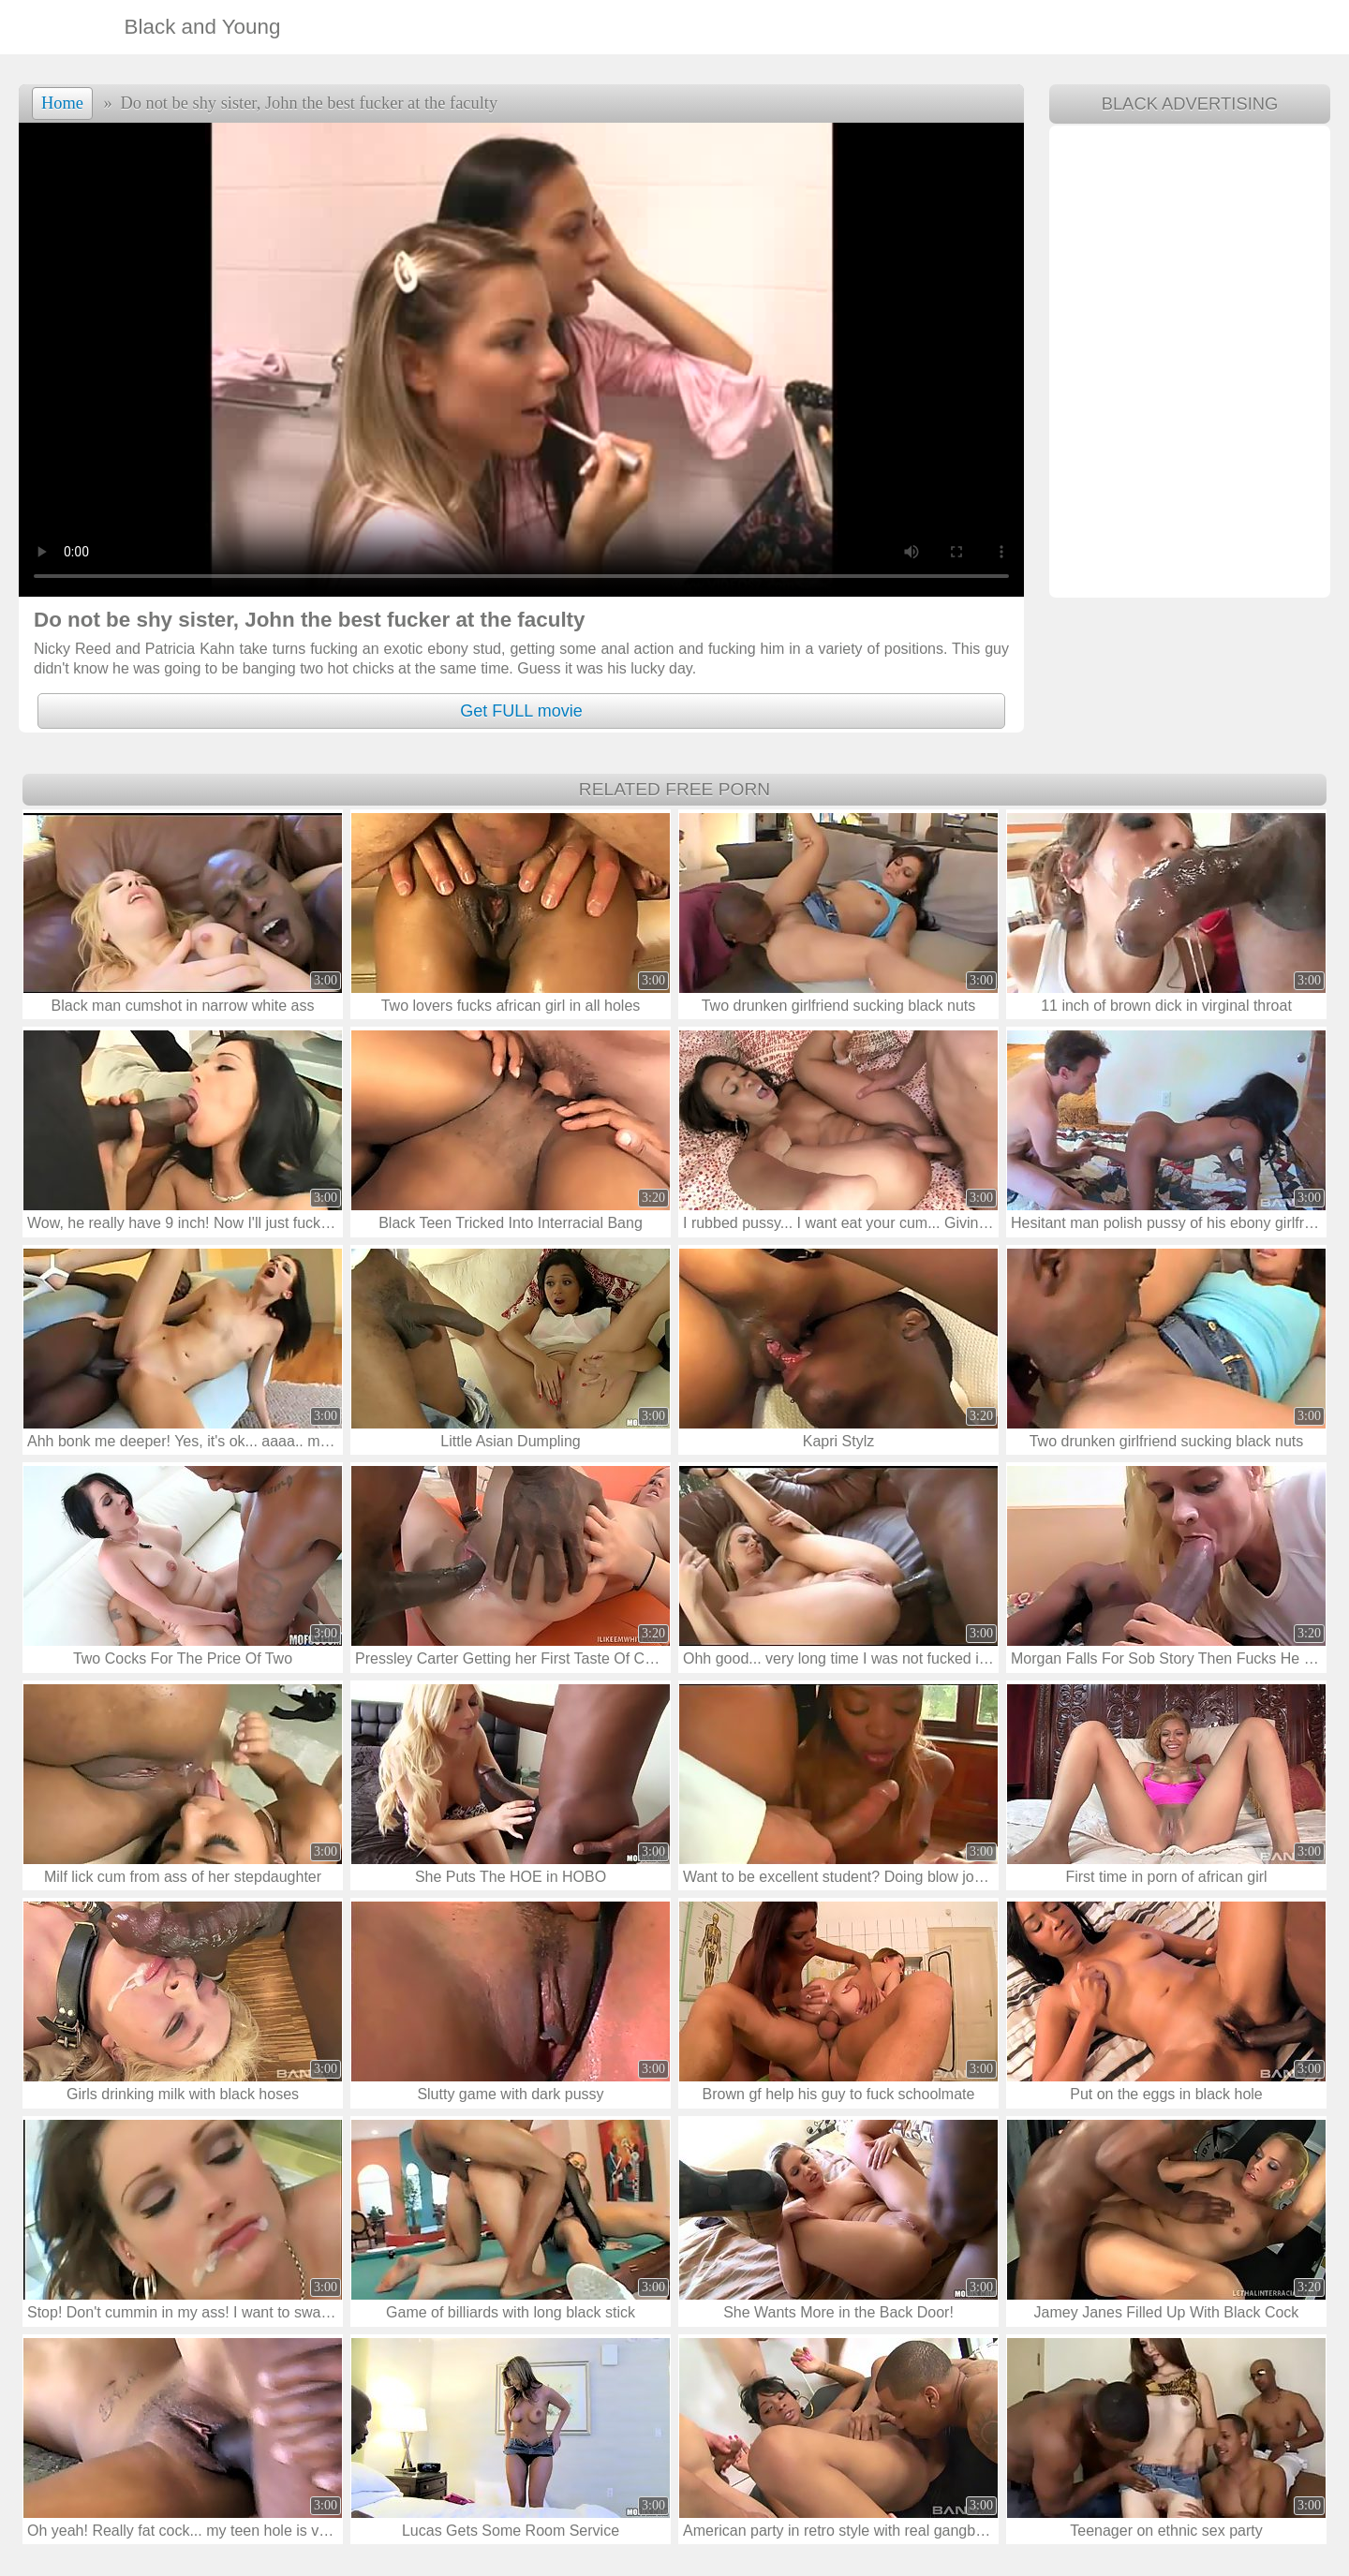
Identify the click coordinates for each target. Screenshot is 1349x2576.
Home (62, 103)
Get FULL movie (521, 711)
